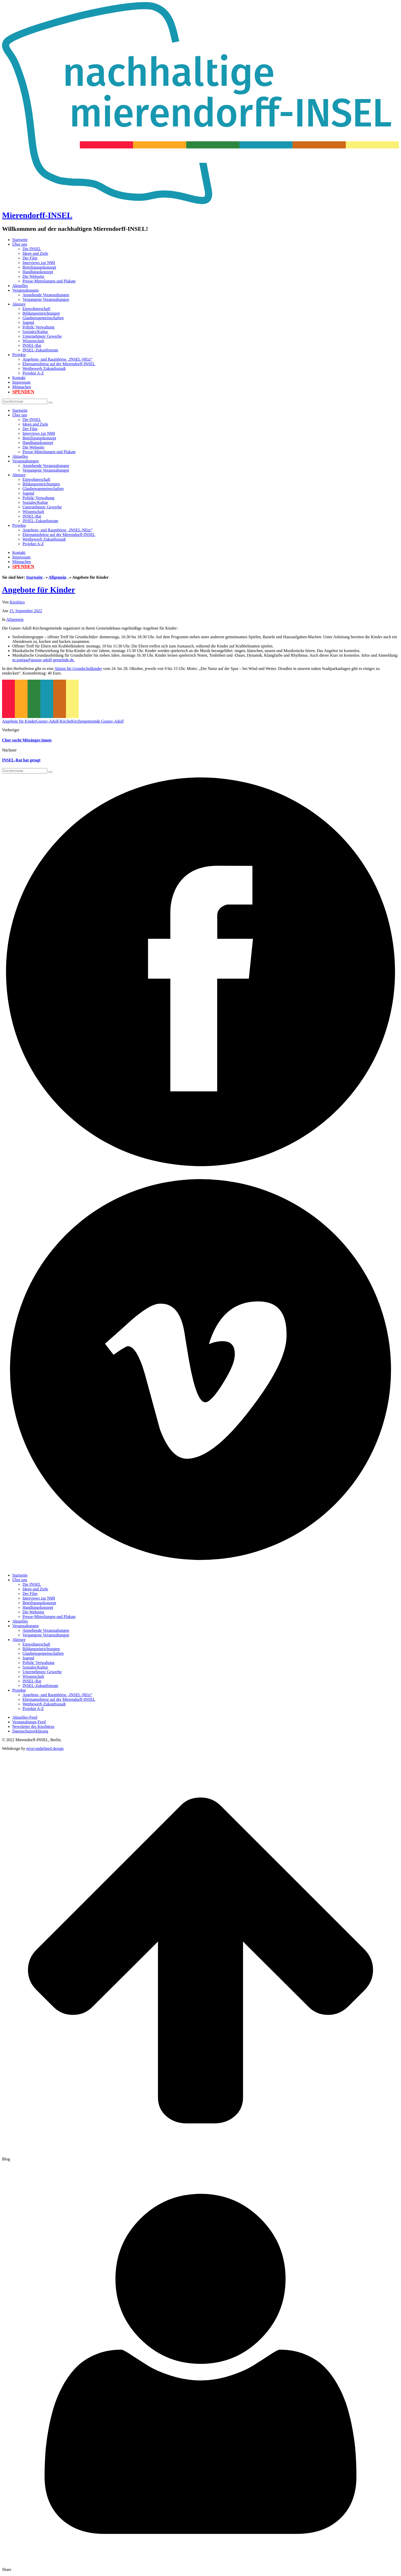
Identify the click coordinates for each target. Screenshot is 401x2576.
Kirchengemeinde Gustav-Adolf (97, 721)
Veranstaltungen (25, 290)
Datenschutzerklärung (30, 1731)
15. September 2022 (25, 611)
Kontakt (19, 377)
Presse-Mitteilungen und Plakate (49, 281)
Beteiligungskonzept (39, 267)
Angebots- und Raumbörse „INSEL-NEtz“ (57, 359)
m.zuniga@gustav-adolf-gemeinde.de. (43, 660)
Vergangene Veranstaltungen (46, 299)
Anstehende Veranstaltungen (46, 295)
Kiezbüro (17, 602)
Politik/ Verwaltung (38, 327)
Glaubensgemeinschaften (43, 318)
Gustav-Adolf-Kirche (53, 721)
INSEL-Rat (32, 345)
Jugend (28, 322)
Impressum (21, 382)
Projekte (19, 354)
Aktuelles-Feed (24, 1717)
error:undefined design (44, 1748)
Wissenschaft (33, 341)
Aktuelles (20, 285)
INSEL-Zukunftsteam (40, 350)
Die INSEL (32, 249)
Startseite (20, 239)
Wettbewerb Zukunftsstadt (44, 368)
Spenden (23, 391)
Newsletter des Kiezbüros (33, 1726)
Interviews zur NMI (39, 262)
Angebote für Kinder (38, 589)
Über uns (19, 244)
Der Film (30, 258)
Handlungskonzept (38, 272)
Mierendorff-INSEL (37, 215)
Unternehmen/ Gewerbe (42, 336)
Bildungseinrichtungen (41, 313)
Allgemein (57, 577)
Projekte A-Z (33, 373)
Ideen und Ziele (35, 253)
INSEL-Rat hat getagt (21, 760)
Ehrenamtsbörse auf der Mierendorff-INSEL (59, 364)
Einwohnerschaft (36, 308)
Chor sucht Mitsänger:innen (27, 740)
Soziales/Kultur (35, 331)
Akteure (19, 304)
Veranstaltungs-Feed (29, 1722)
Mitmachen (21, 387)
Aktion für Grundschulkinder (78, 668)
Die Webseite (33, 276)
